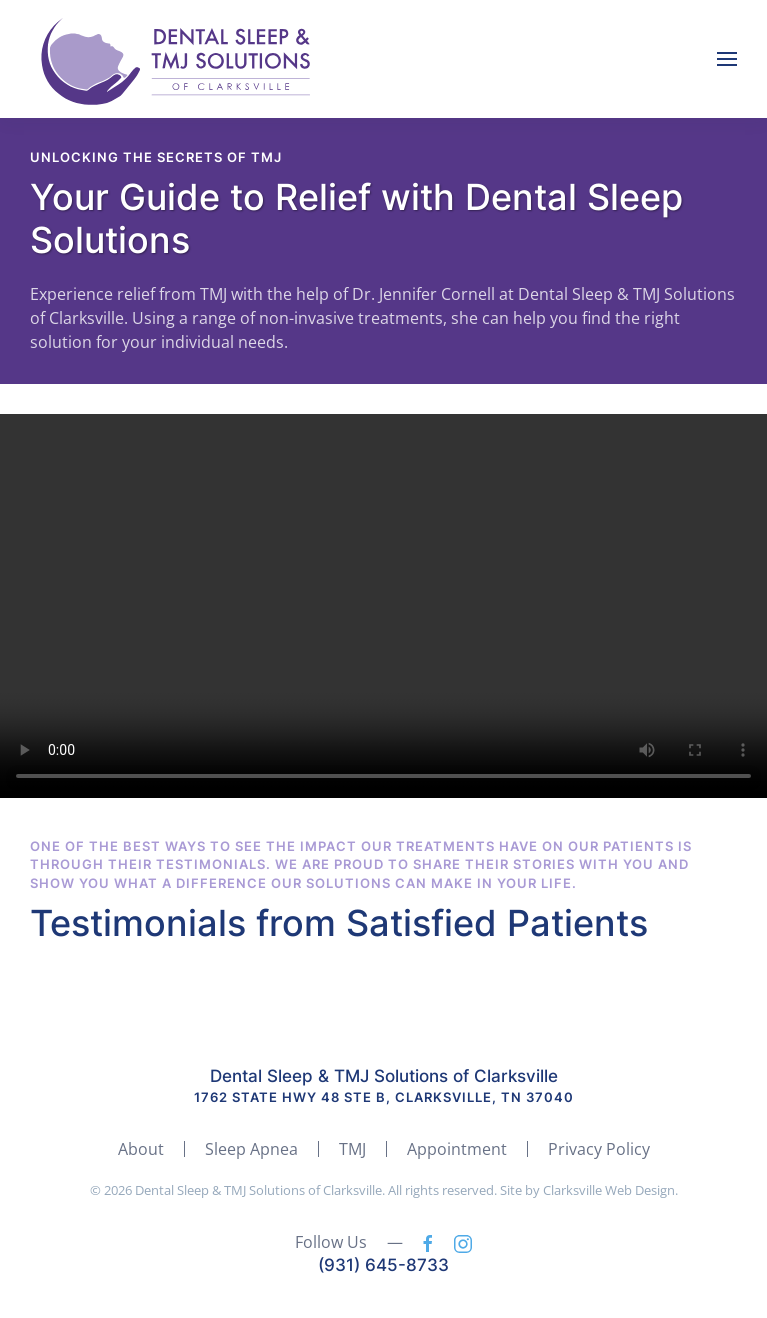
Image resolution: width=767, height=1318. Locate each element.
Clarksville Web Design (609, 1190)
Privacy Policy (599, 1149)
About (141, 1149)
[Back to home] (180, 59)
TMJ (352, 1149)
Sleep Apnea (251, 1149)
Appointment (457, 1149)
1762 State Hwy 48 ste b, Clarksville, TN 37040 (384, 1097)
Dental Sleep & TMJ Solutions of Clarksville (384, 1076)
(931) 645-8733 (383, 1265)
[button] (727, 59)
